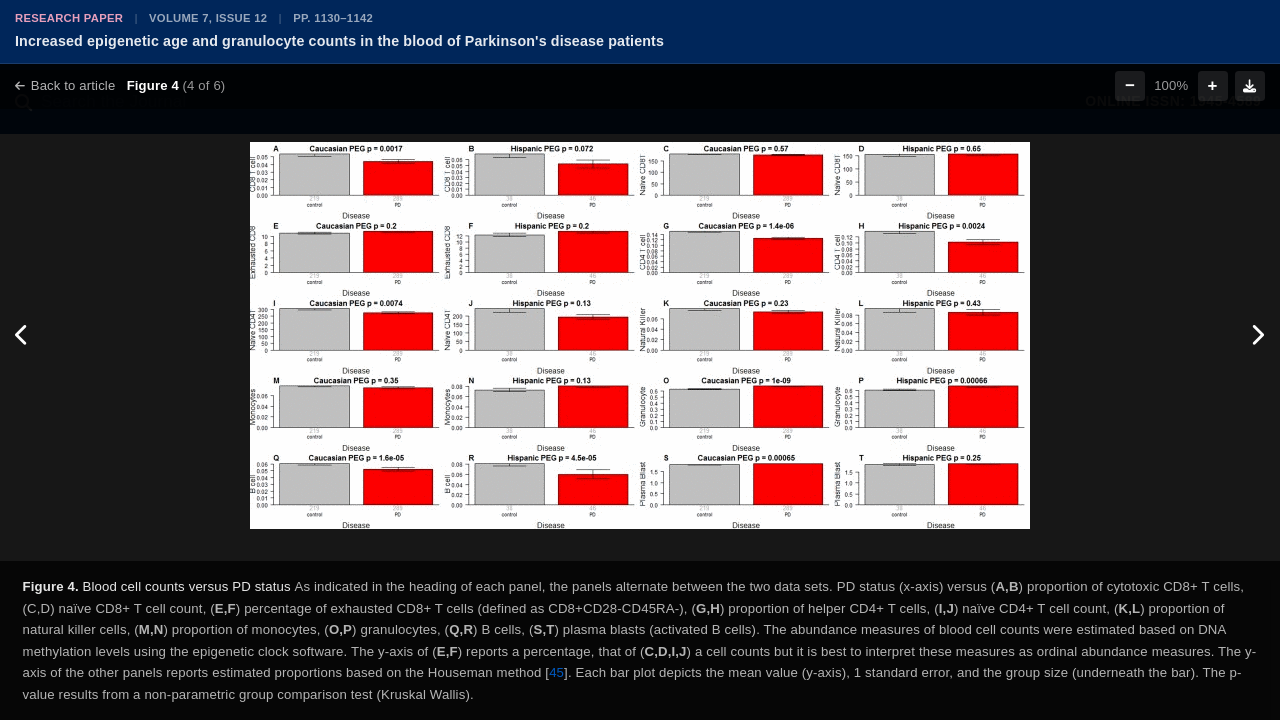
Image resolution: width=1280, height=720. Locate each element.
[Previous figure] (22, 335)
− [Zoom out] (1130, 85)
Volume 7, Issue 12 (208, 18)
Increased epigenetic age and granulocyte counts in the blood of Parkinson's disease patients (339, 41)
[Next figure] (1257, 335)
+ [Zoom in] (1213, 85)
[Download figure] (1250, 86)
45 (556, 672)
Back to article (65, 85)
